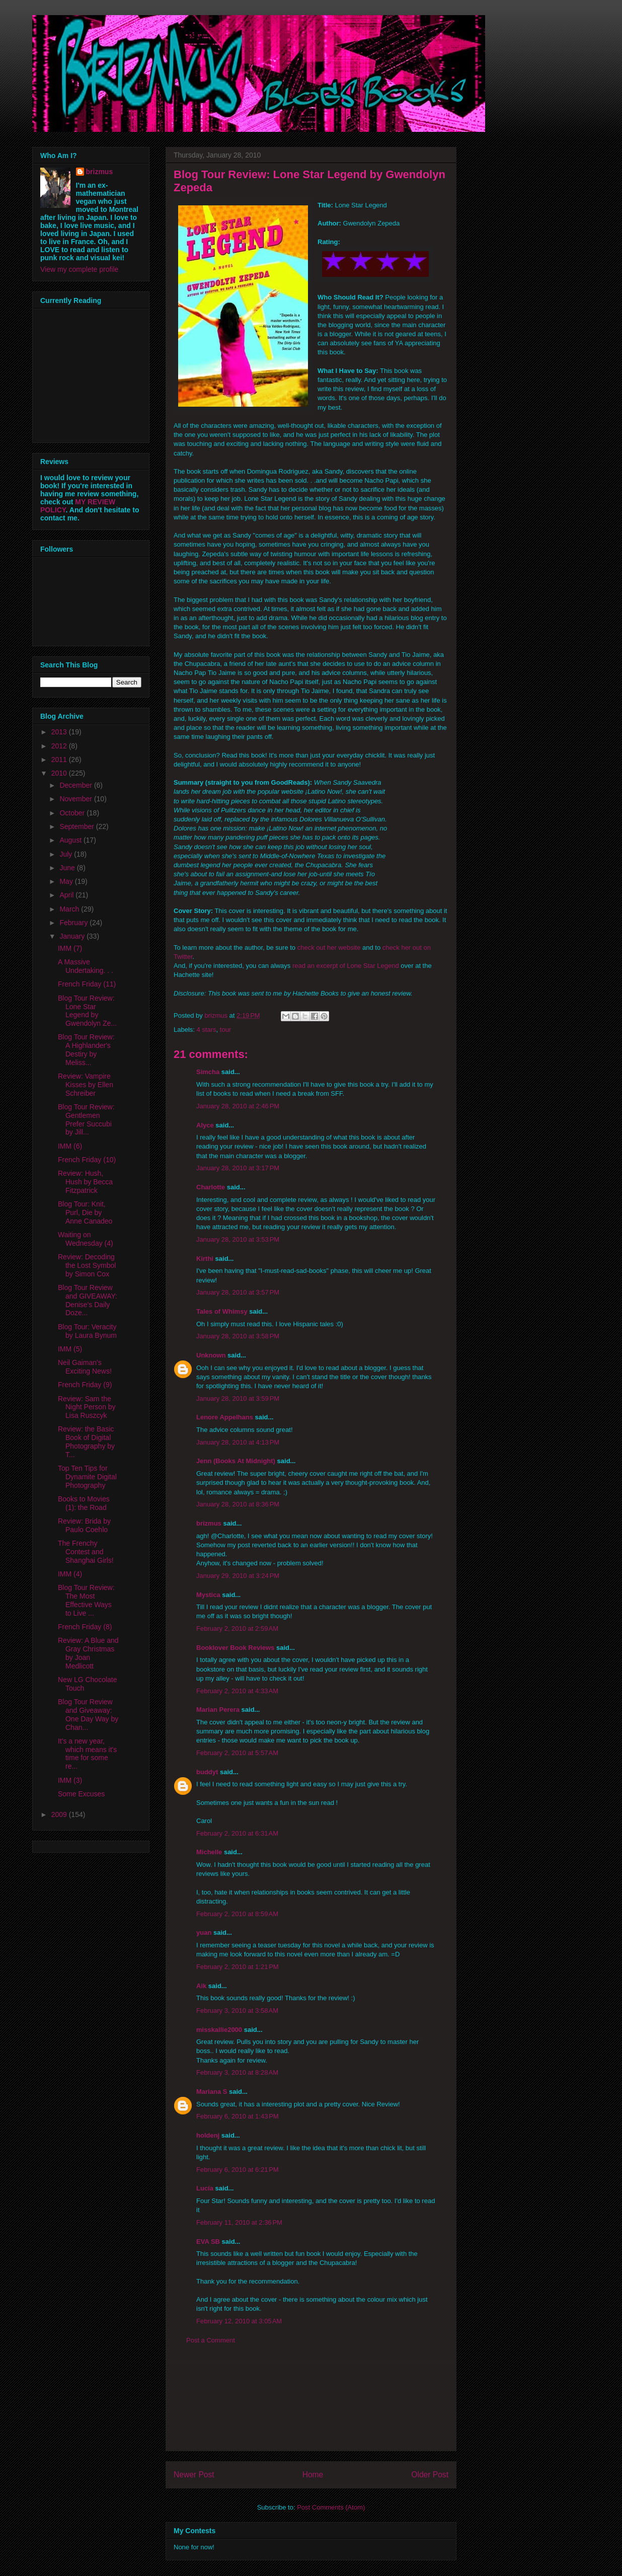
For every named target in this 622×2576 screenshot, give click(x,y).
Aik (201, 1986)
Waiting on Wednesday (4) (85, 1239)
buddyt (207, 1772)
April (67, 895)
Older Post (429, 2474)
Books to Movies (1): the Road (84, 1503)
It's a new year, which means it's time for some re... (87, 1753)
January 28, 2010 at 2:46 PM (237, 1106)
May (66, 881)
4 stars (206, 1029)
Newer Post (194, 2474)
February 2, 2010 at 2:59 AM (237, 1628)
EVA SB (208, 2241)
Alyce (205, 1125)
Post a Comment (210, 2340)
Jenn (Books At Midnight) (235, 1461)
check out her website (329, 947)
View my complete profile (79, 269)
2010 (60, 773)
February (74, 923)
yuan (203, 1932)
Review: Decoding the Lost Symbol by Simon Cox (87, 1265)
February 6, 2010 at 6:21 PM (237, 2169)
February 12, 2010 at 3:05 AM (239, 2321)
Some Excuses (81, 1794)
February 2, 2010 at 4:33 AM (237, 1691)
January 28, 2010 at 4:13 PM (237, 1442)
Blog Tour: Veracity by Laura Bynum (87, 1331)
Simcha (207, 1072)
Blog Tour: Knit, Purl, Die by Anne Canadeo (85, 1212)
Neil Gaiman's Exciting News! (85, 1366)
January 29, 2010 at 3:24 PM (237, 1575)
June (67, 868)
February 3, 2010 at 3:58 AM (237, 2010)
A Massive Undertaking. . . (85, 966)
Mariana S (211, 2091)
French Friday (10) (87, 1160)
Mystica (208, 1595)
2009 (60, 1814)
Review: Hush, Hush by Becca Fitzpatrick (85, 1181)
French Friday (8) (85, 1627)
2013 (60, 732)
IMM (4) (70, 1574)
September (77, 826)
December (76, 785)
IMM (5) (70, 1349)
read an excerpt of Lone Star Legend (345, 965)
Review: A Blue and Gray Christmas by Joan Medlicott (88, 1653)
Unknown (211, 1355)
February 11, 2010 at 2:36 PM (239, 2222)
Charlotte (210, 1187)
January (73, 936)
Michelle (209, 1852)
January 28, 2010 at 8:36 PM (237, 1504)
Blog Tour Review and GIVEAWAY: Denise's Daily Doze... (87, 1300)
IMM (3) (70, 1780)
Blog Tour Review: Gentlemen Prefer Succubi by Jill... (86, 1119)
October (73, 813)
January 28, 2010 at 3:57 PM (237, 1292)
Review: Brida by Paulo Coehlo (84, 1525)
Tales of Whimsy (222, 1311)
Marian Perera (218, 1709)
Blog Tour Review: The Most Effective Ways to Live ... (86, 1600)
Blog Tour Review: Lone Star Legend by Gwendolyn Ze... (87, 1010)
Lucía (204, 2188)
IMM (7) (70, 948)
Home (313, 2474)
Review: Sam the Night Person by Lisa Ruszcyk (87, 1407)
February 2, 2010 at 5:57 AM (237, 1753)
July (66, 854)
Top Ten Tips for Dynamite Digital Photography (87, 1476)
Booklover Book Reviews (235, 1647)
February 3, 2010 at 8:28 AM (237, 2072)
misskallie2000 (219, 2029)
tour (225, 1029)
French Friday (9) (85, 1385)
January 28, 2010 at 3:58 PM (237, 1336)
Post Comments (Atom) (331, 2507)
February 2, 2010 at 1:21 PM (237, 1967)
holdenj (207, 2135)
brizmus (208, 1523)
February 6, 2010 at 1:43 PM (237, 2116)
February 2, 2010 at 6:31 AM (237, 1833)
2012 (60, 746)
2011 (60, 759)
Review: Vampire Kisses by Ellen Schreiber (85, 1084)
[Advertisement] (311, 2405)
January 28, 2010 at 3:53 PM (237, 1239)
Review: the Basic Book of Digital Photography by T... (86, 1441)
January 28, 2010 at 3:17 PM (237, 1168)
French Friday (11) (87, 984)
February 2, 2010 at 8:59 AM (237, 1914)
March (70, 909)
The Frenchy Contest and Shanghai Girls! (86, 1551)
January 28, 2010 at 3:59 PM (237, 1398)
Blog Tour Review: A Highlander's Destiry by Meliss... (86, 1049)
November (76, 799)
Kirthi (204, 1258)
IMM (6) (70, 1146)
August (71, 840)
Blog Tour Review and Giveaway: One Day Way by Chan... (88, 1714)
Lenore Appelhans (224, 1417)
